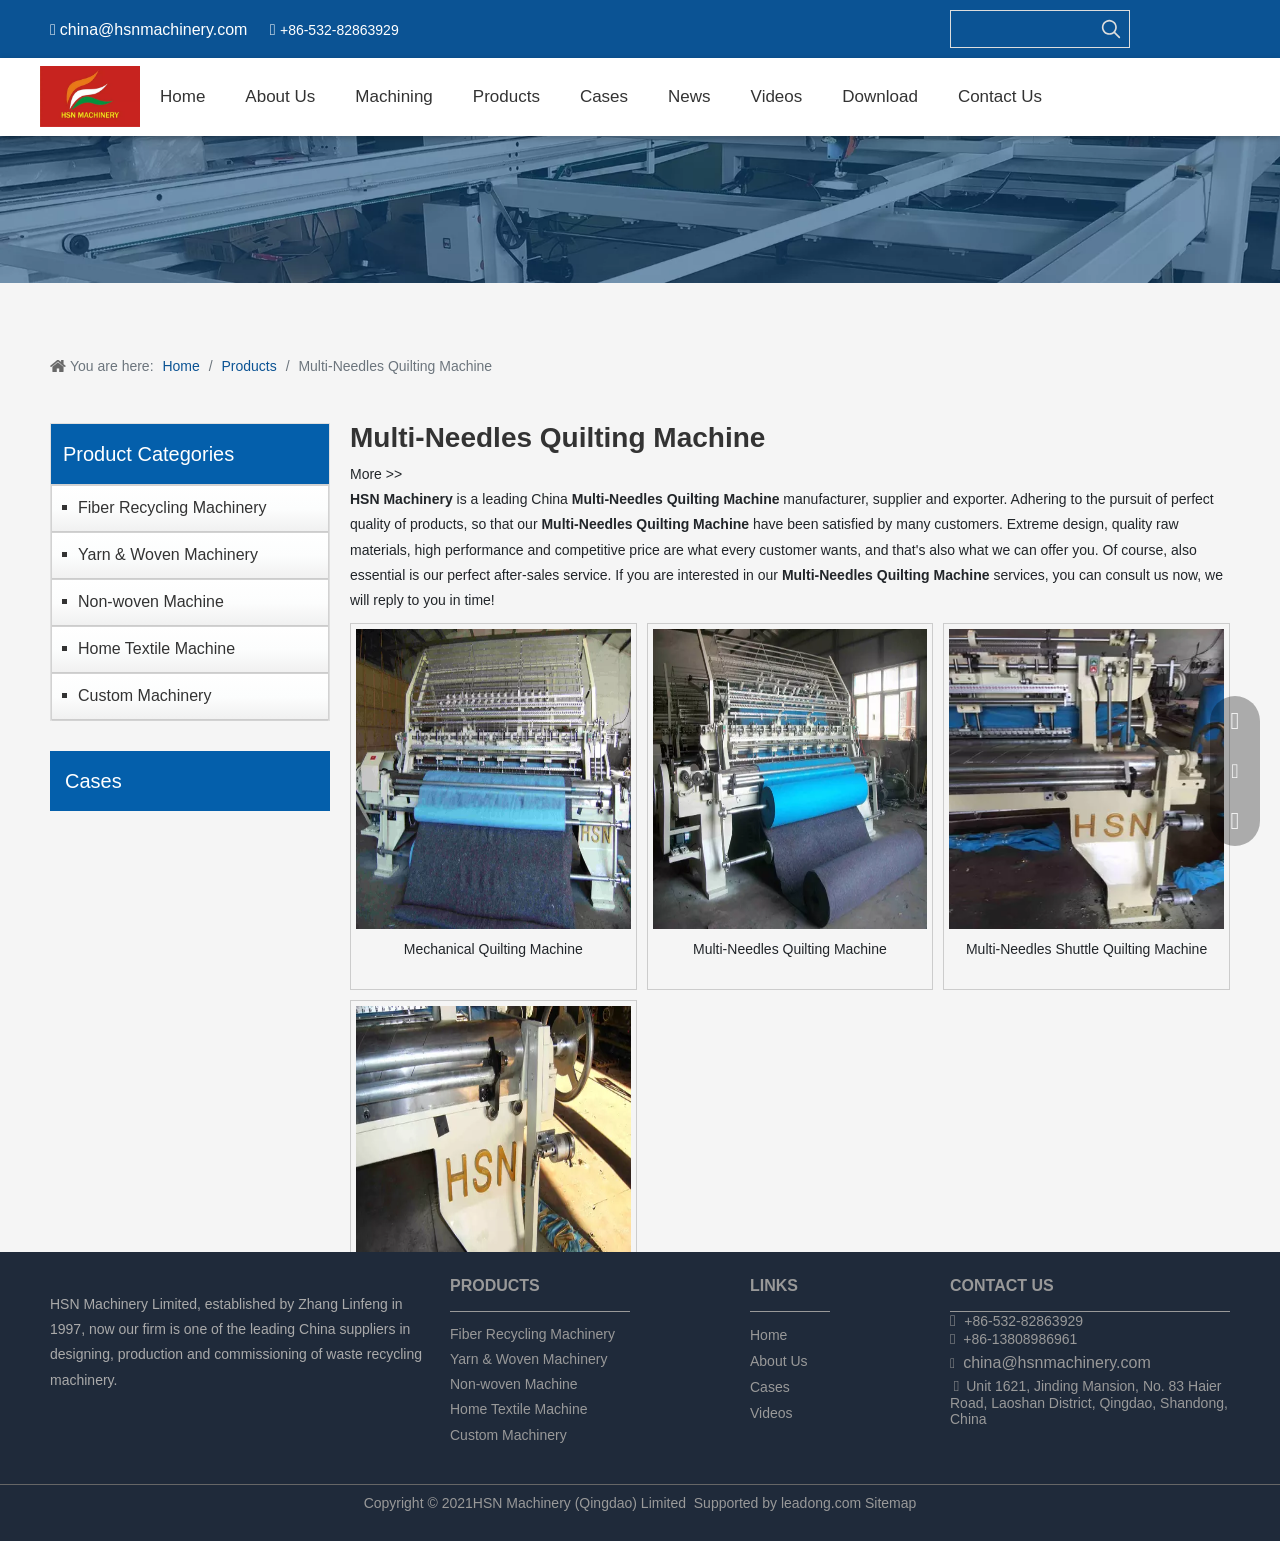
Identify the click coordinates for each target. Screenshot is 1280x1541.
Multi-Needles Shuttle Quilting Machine (1086, 949)
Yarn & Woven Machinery (168, 554)
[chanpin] (640, 209)
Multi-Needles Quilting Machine (790, 949)
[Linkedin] (96, 1406)
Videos (771, 1413)
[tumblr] (164, 1406)
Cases (770, 1387)
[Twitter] (130, 1406)
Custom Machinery (144, 695)
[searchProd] (1022, 29)
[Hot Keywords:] (1111, 29)
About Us (779, 1361)
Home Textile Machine (156, 648)
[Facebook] (62, 1406)
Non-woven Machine (151, 601)
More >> (376, 474)
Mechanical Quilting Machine (493, 949)
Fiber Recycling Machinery (172, 507)
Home (768, 1335)
